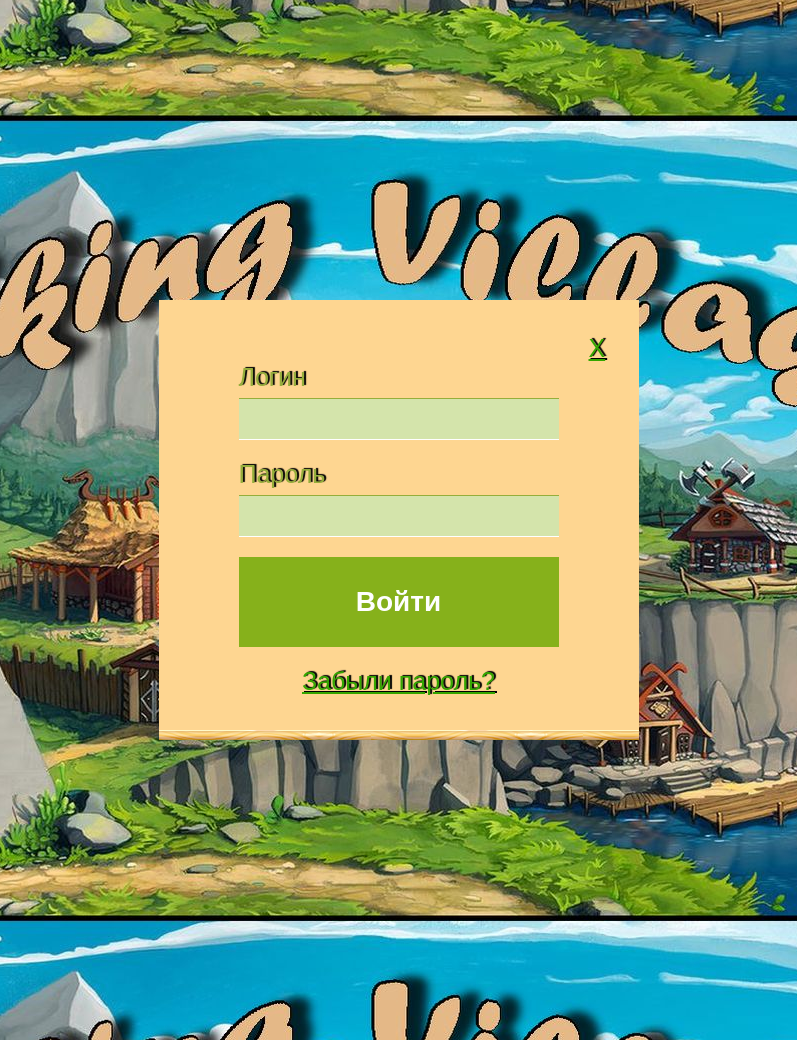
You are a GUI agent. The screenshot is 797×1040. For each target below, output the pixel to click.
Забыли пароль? (398, 681)
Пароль (282, 474)
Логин (272, 377)
